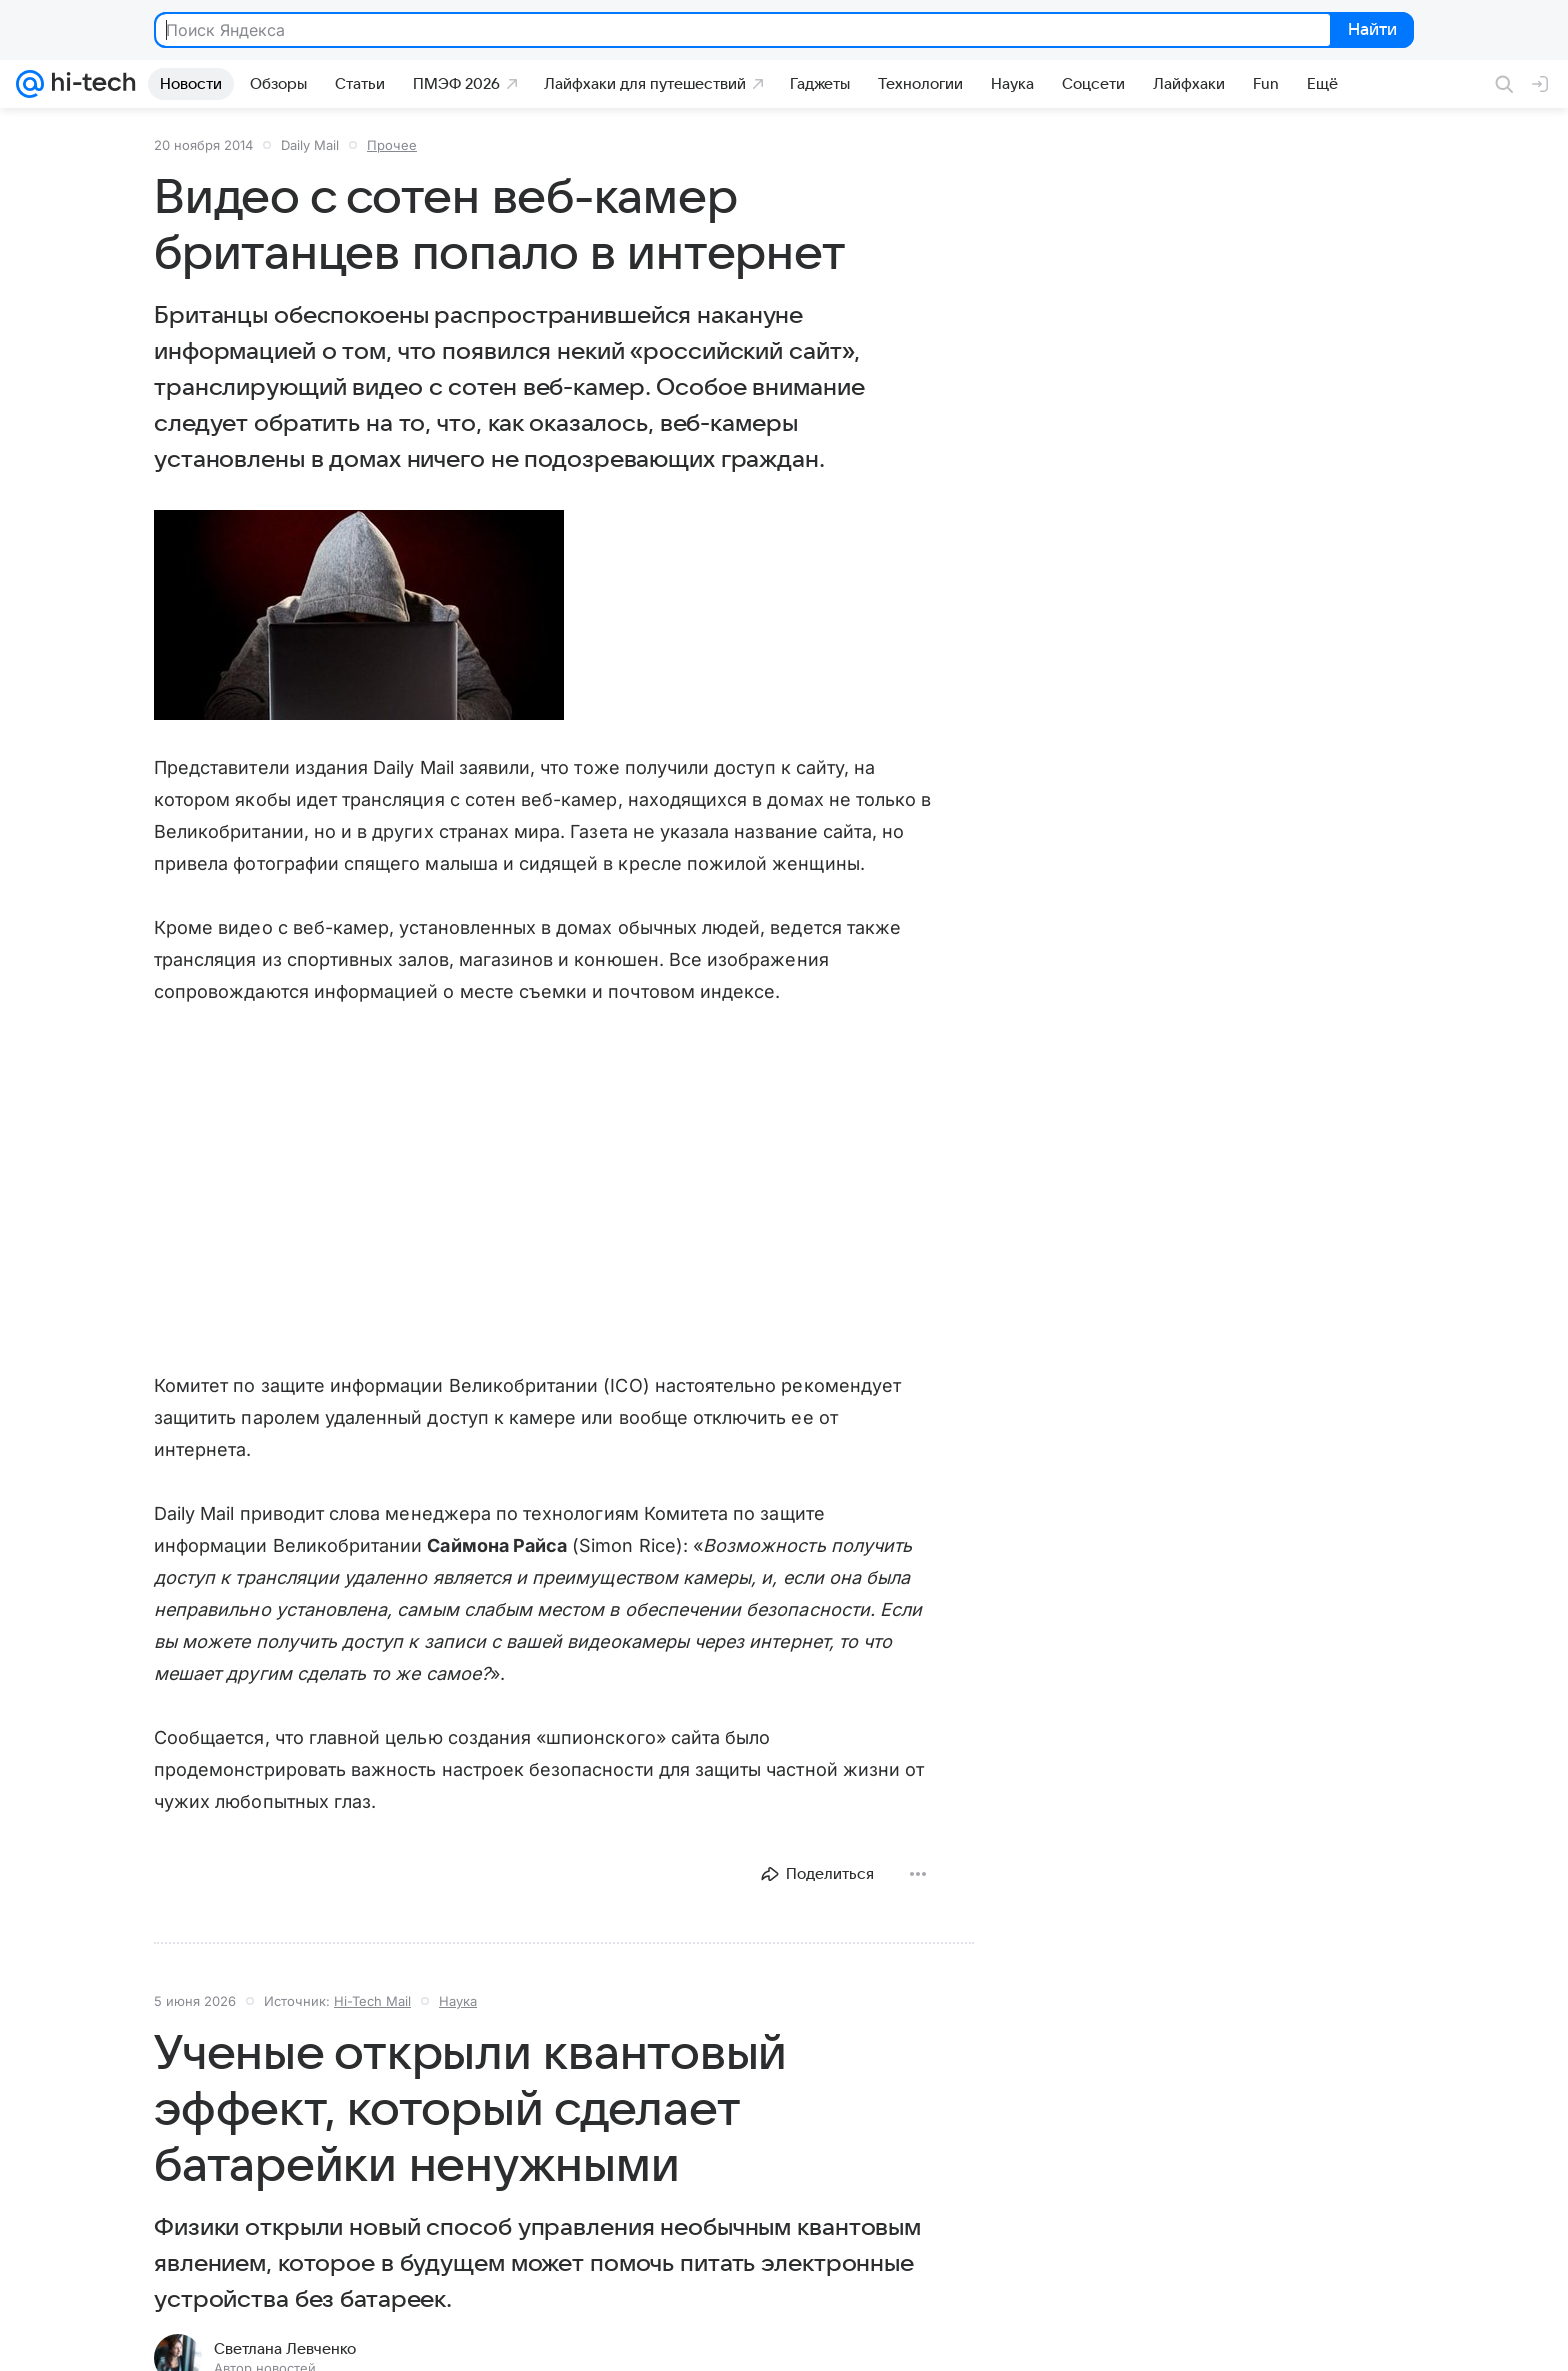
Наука (458, 2001)
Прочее (392, 145)
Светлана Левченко (285, 2349)
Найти (1370, 31)
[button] (359, 615)
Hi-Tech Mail (372, 2001)
